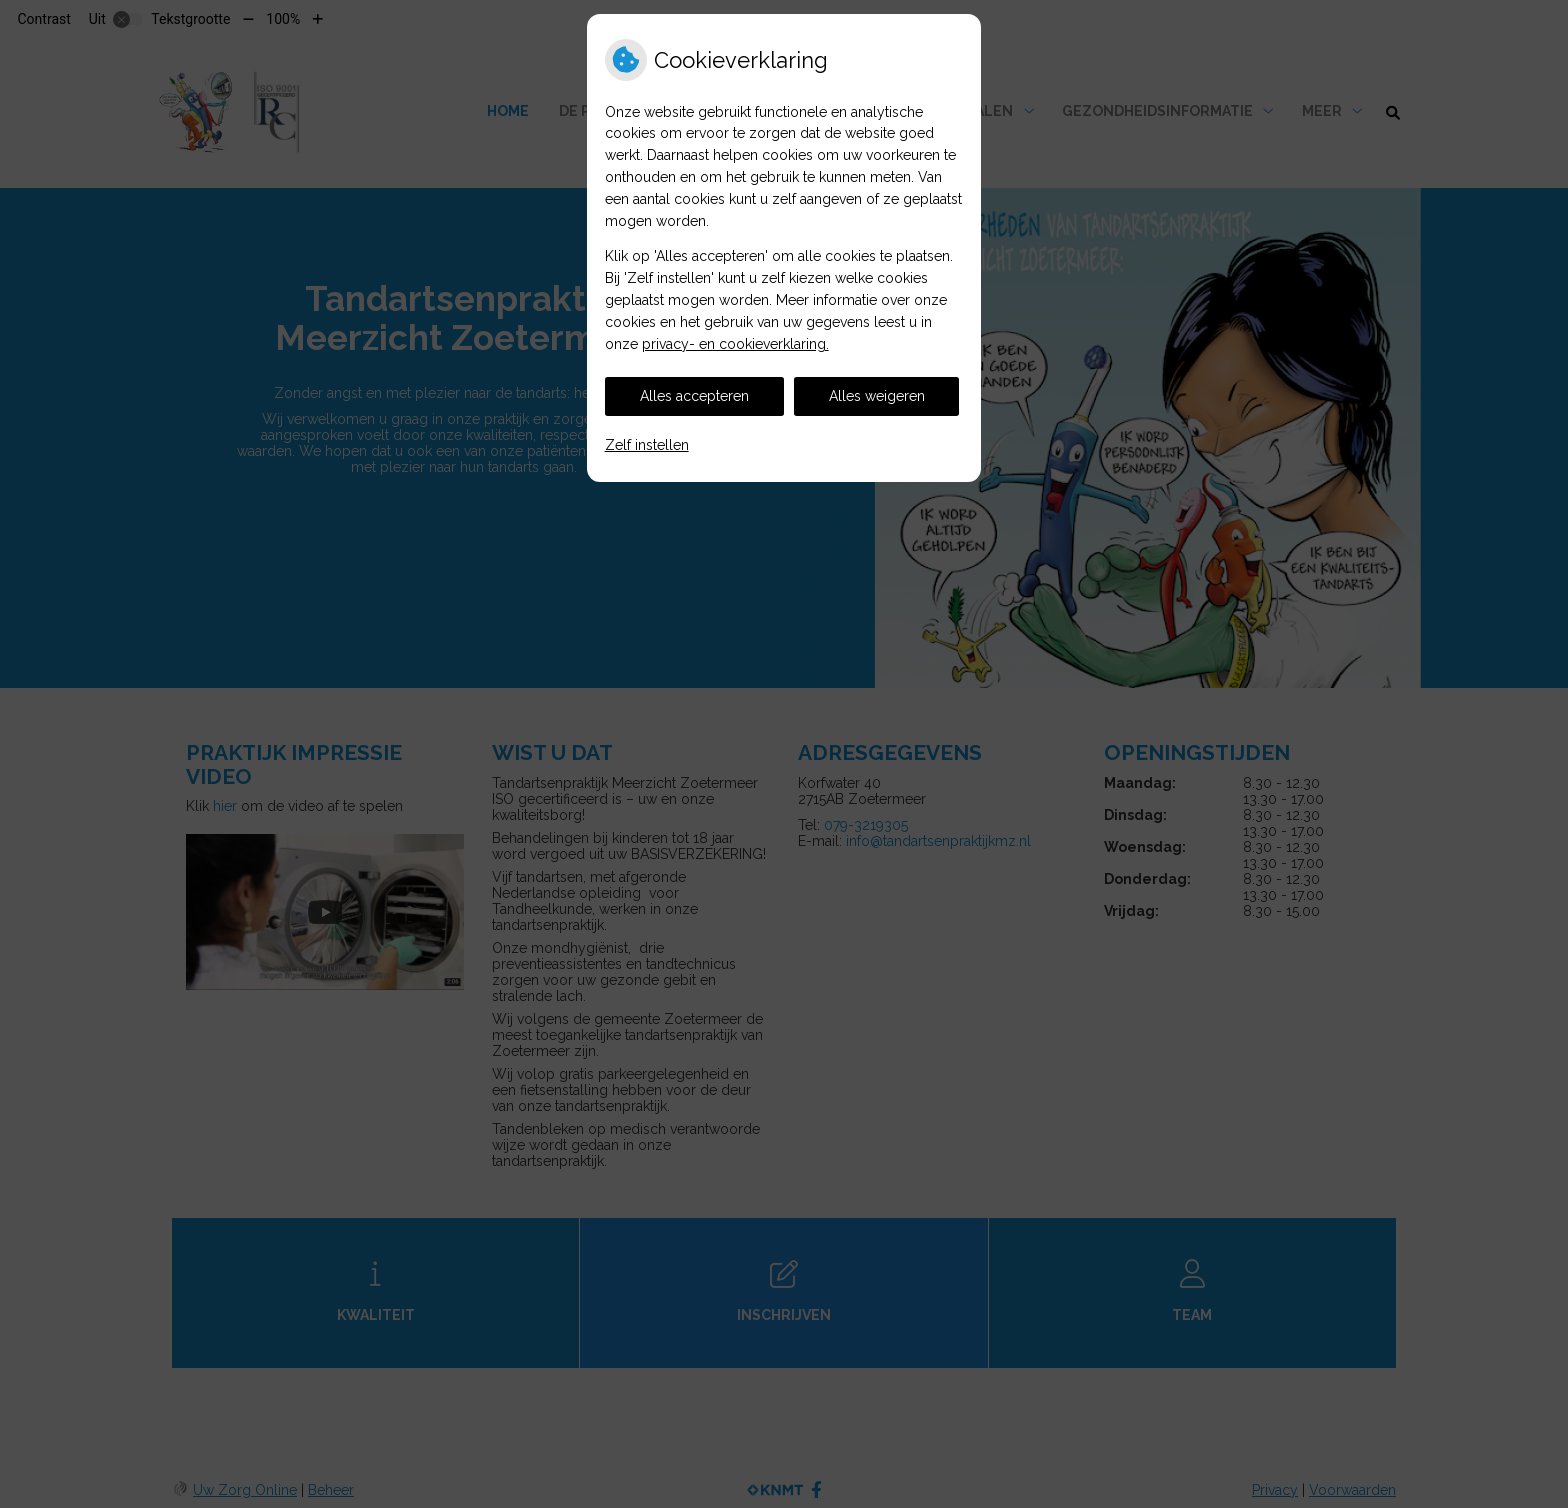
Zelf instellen (647, 445)
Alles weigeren (877, 396)
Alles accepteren (694, 396)
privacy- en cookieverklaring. (735, 344)
